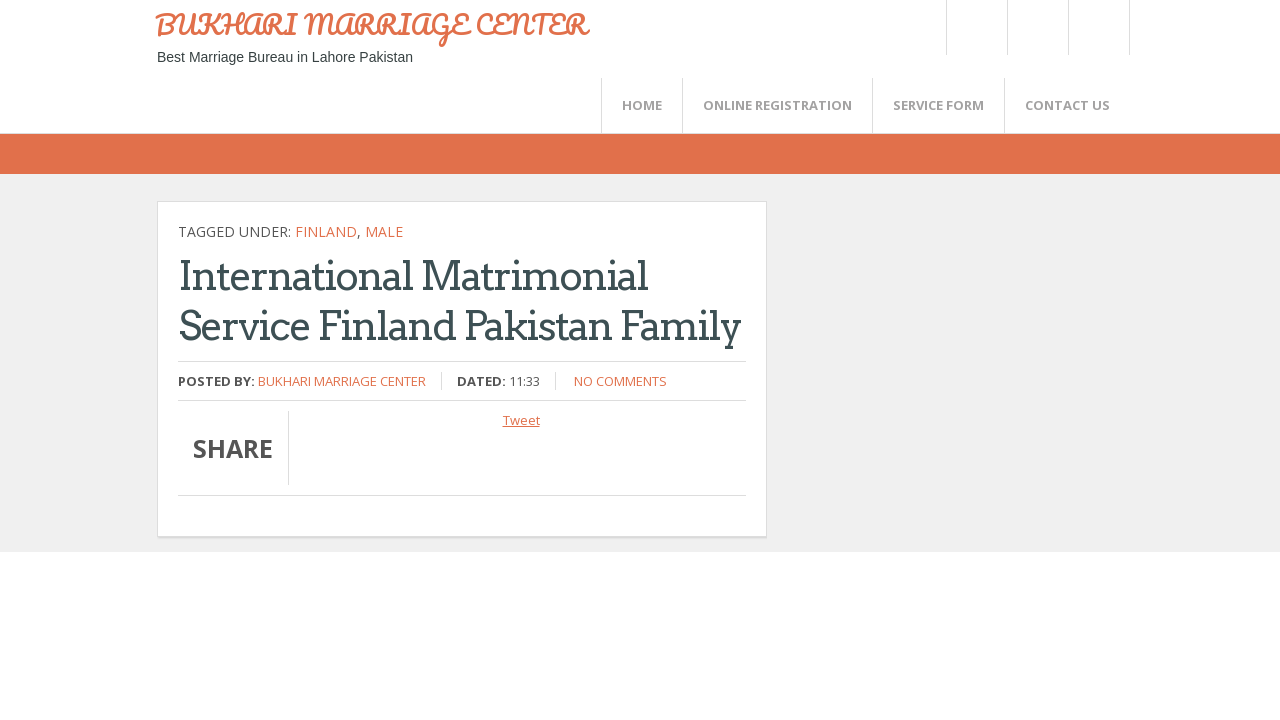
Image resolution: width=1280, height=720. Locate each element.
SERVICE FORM (938, 105)
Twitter (976, 27)
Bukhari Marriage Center (342, 381)
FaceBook (1095, 27)
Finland (326, 231)
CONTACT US (1067, 105)
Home (642, 105)
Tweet (521, 420)
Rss (1037, 27)
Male (384, 231)
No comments (620, 381)
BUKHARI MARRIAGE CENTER (371, 24)
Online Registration (777, 105)
